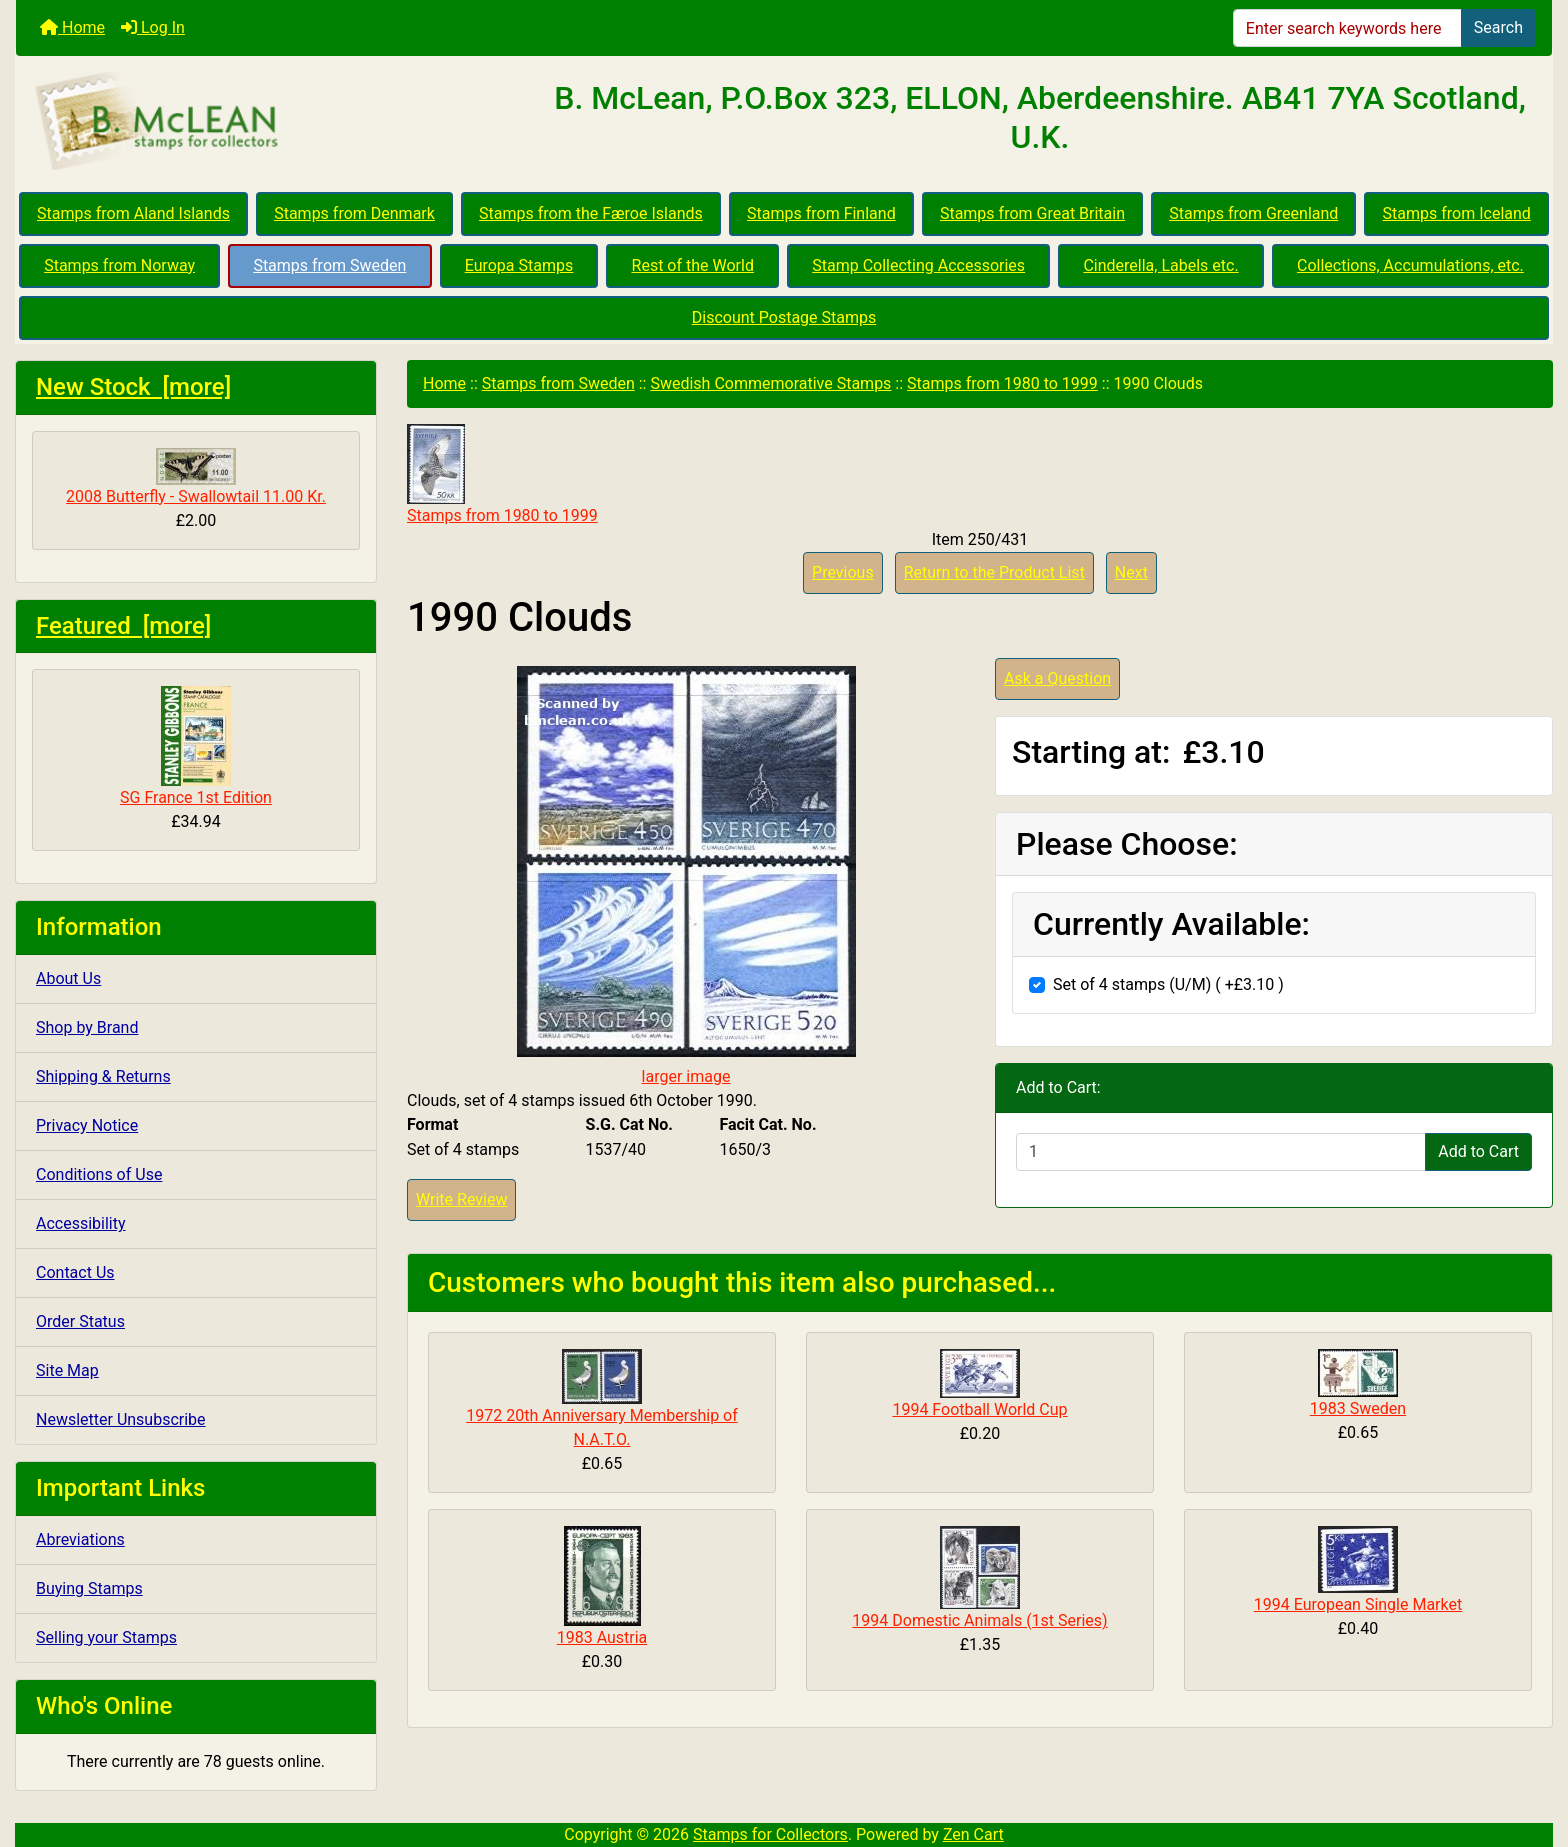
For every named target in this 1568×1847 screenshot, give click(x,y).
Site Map (67, 1370)
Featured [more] (123, 626)
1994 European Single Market (1358, 1604)
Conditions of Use (99, 1174)
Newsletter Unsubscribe (121, 1419)
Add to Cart (1478, 1151)
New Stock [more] (133, 387)
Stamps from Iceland (1457, 213)
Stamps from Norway (119, 265)
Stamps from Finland (821, 213)
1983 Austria (602, 1637)
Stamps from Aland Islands (133, 213)
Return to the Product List (994, 572)
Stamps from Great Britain (1032, 213)
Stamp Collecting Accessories (918, 265)
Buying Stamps (89, 1588)
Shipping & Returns (103, 1076)
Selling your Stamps (106, 1637)
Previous (843, 572)
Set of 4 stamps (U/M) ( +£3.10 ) (1168, 984)
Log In (153, 27)
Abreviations (80, 1539)
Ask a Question (1057, 678)
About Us (68, 978)
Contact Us (75, 1272)
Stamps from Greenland (1253, 213)
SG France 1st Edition (196, 746)
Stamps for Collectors (770, 1834)
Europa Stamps (519, 265)
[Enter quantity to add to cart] (1221, 1152)
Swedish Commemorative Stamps (770, 383)
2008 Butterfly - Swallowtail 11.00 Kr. (196, 477)
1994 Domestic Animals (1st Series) (979, 1620)
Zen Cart (973, 1834)
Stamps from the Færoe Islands (591, 213)
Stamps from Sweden (329, 265)
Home (72, 27)
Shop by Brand (87, 1027)
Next (1131, 572)
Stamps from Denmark (354, 213)
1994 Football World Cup (979, 1409)
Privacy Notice (87, 1125)
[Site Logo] (272, 122)
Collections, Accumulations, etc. (1410, 265)
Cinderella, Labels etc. (1160, 265)
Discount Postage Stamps (784, 317)
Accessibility (81, 1223)
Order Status (80, 1321)
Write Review (461, 1199)
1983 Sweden (1358, 1408)
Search (1498, 27)
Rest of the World (693, 265)
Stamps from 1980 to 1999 (1002, 383)
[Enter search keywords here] (1347, 28)
